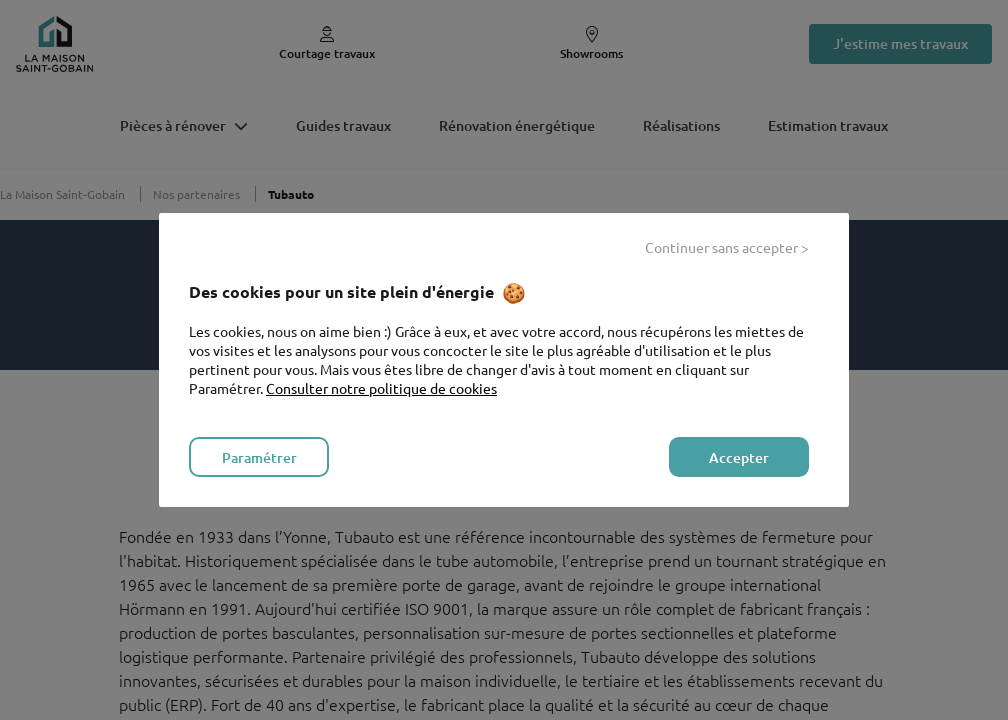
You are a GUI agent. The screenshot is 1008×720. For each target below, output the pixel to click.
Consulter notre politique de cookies (381, 388)
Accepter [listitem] (739, 457)
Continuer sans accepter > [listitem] (727, 247)
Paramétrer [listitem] (259, 457)
